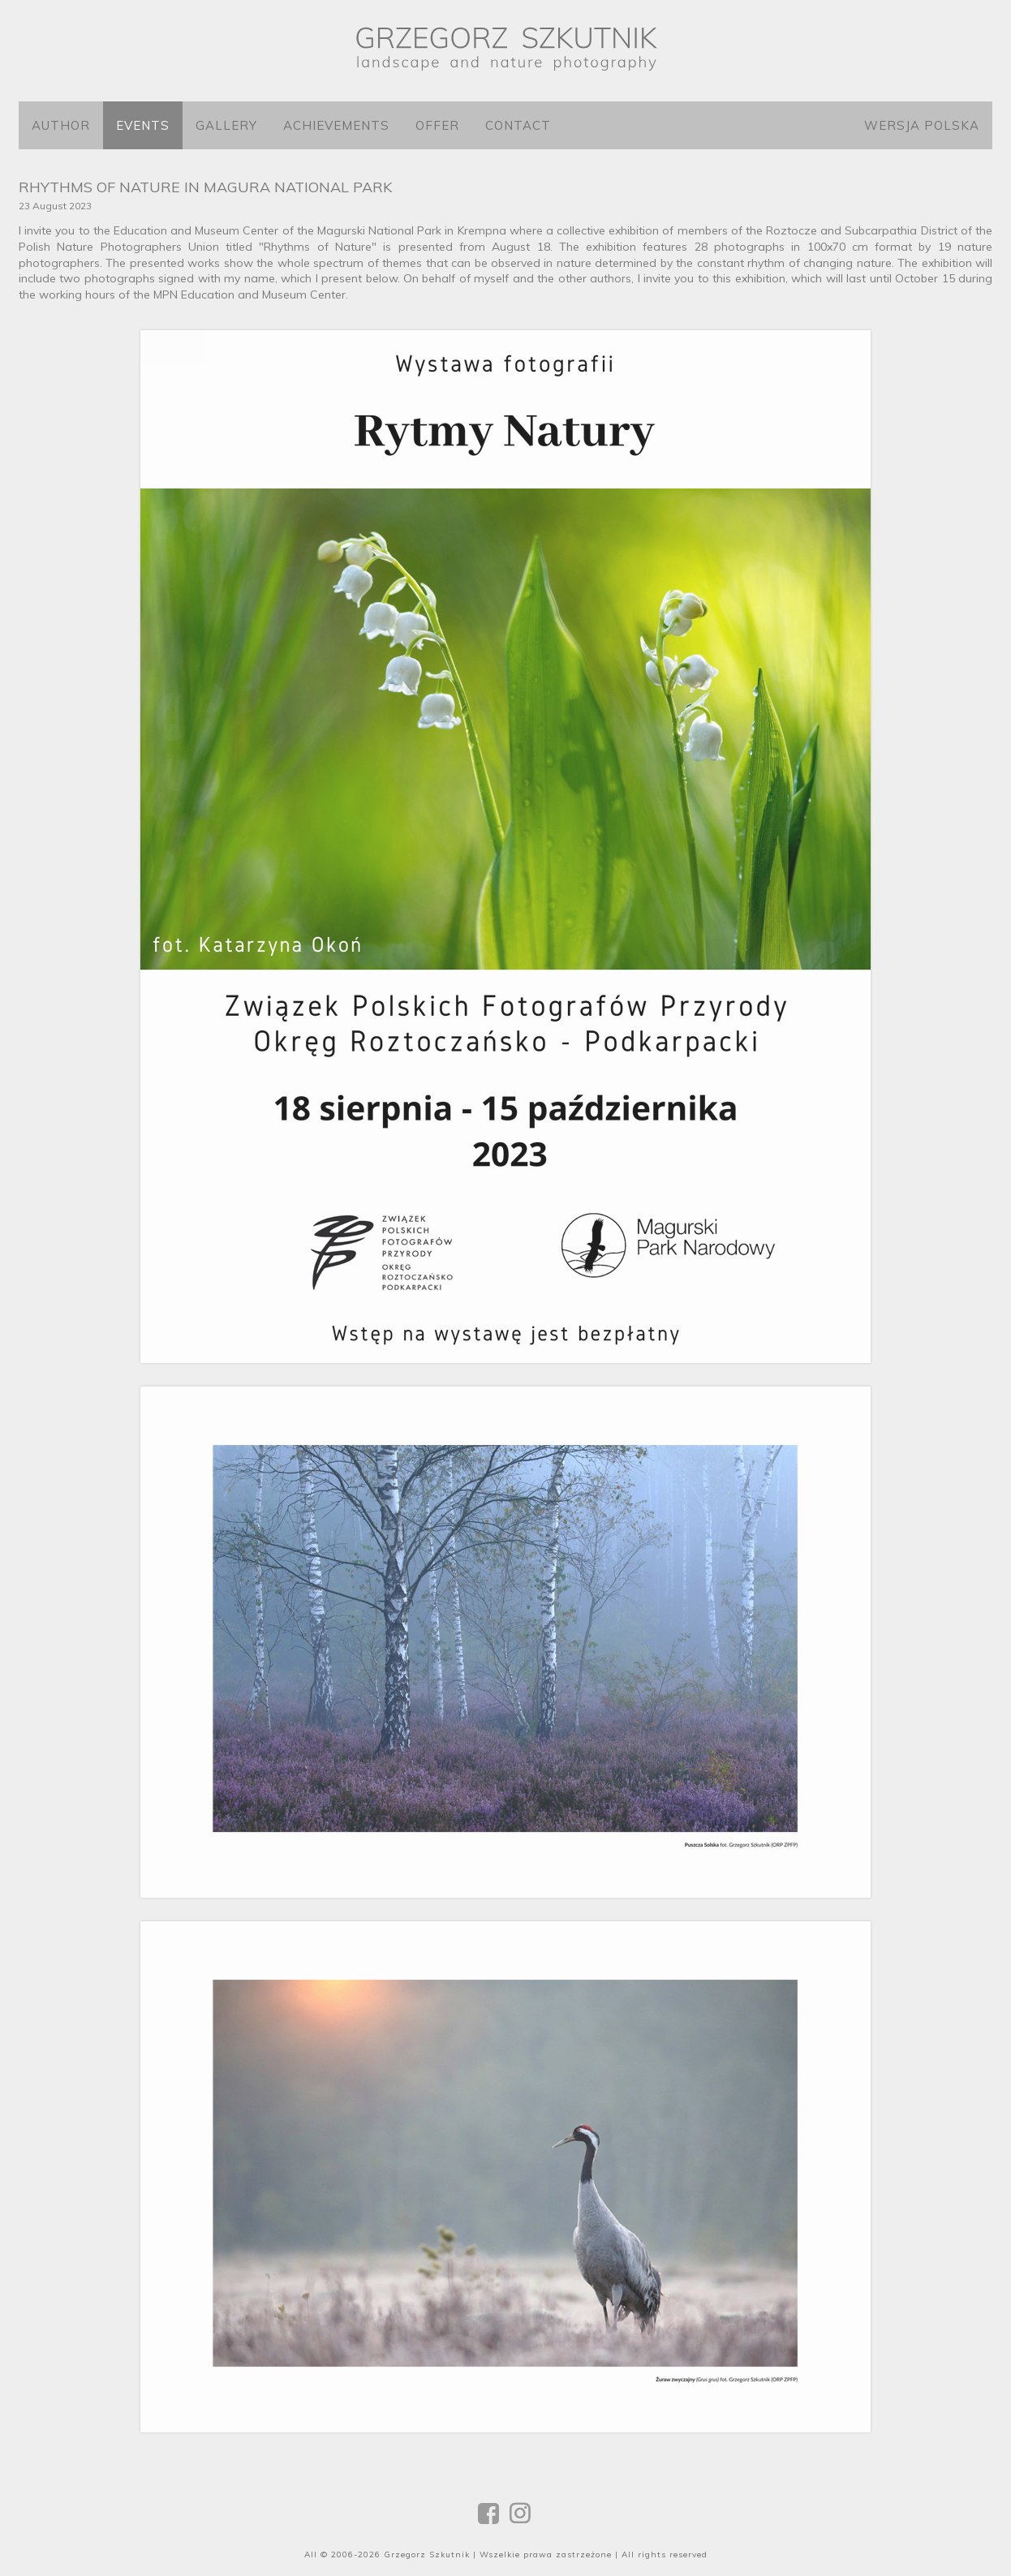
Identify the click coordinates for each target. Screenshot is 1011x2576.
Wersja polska (921, 125)
